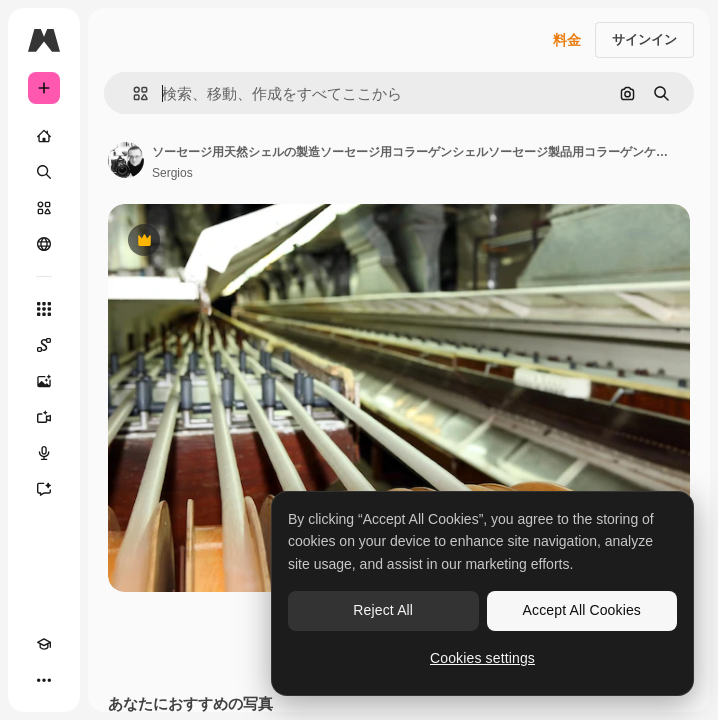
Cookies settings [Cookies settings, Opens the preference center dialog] (482, 658)
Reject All (383, 610)
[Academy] (44, 644)
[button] (132, 93)
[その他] (44, 680)
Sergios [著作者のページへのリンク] (172, 173)
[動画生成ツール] (44, 417)
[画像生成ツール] (44, 381)
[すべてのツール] (44, 309)
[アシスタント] (44, 489)
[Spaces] (44, 345)
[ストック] (44, 208)
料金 (567, 40)
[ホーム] (44, 136)
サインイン (644, 39)
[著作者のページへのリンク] (126, 160)
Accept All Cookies (582, 610)
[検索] (44, 172)
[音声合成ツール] (44, 453)
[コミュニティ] (44, 244)
